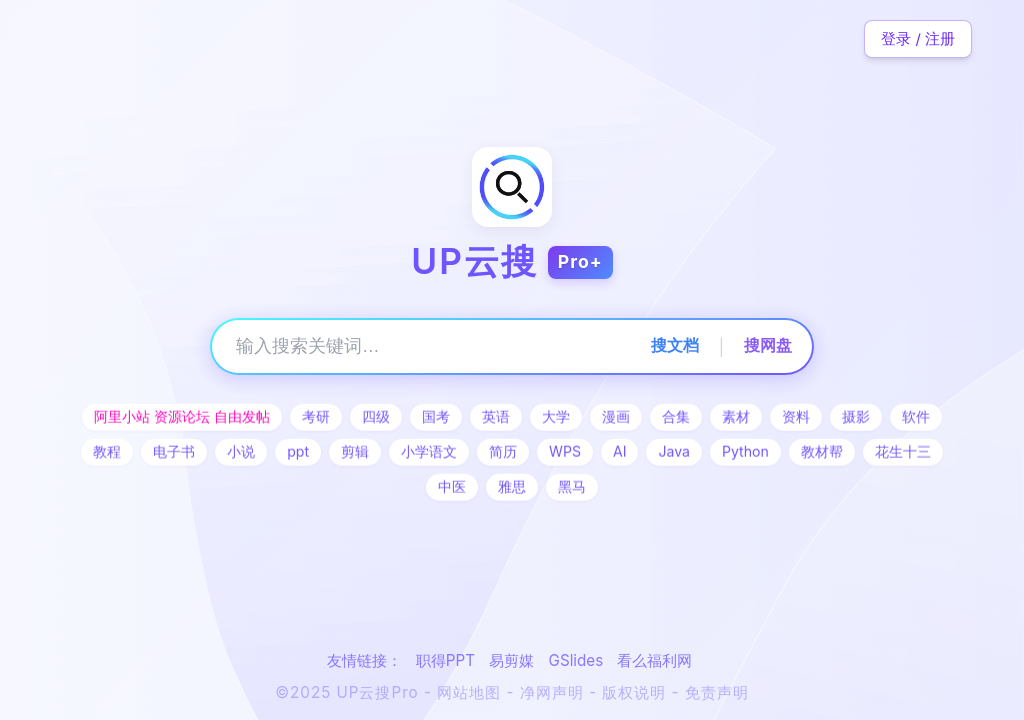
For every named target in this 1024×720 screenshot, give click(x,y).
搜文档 (675, 345)
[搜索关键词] (425, 346)
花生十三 (903, 452)
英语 (496, 417)
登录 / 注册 (918, 38)
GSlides (576, 660)
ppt (298, 452)
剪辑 (355, 452)
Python (745, 452)
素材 (736, 417)
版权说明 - (643, 692)
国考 (436, 417)
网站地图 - (478, 692)
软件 (916, 417)
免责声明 (717, 692)
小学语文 (429, 452)
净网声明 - (561, 692)
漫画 (616, 417)
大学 (556, 417)
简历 (503, 452)
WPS (565, 452)
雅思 (512, 487)
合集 (676, 417)
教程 (107, 452)
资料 (796, 417)
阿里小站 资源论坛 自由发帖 (182, 417)
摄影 (856, 417)
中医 (452, 487)
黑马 (572, 487)
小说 (241, 452)
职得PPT (445, 660)
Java (673, 452)
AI (620, 452)
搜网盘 (768, 345)
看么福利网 (654, 660)
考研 (316, 417)
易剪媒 (511, 660)
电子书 (174, 452)
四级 (376, 417)
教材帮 (822, 452)
